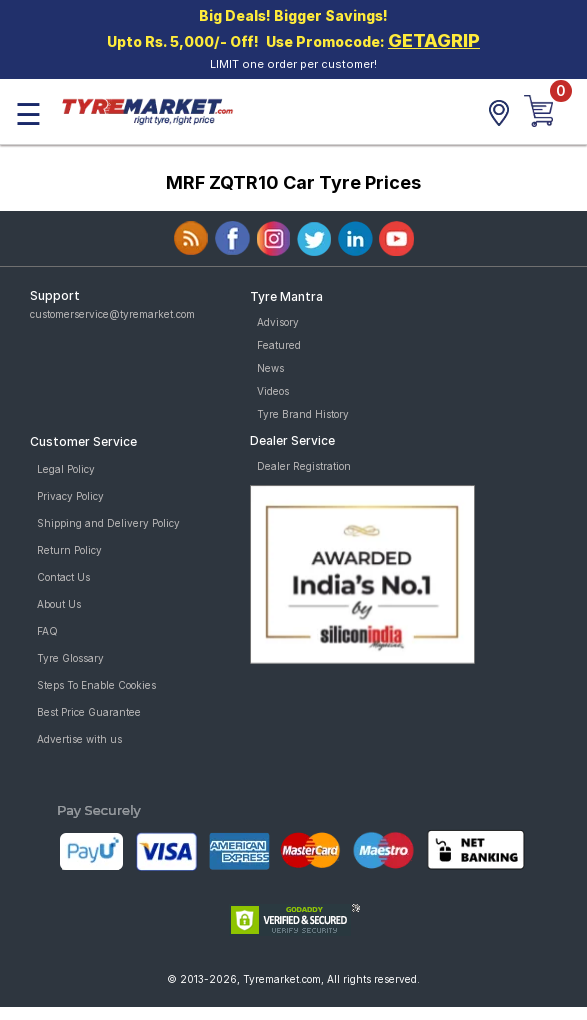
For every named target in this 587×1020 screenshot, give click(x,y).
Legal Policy (66, 469)
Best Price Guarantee (89, 712)
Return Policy (69, 550)
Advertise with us (79, 739)
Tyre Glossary (70, 658)
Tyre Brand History (303, 414)
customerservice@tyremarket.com (112, 314)
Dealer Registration (304, 466)
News (270, 368)
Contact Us (63, 577)
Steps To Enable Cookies (96, 685)
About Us (59, 604)
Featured (279, 345)
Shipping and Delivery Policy (108, 523)
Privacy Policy (70, 496)
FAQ (47, 631)
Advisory (278, 322)
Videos (273, 391)
